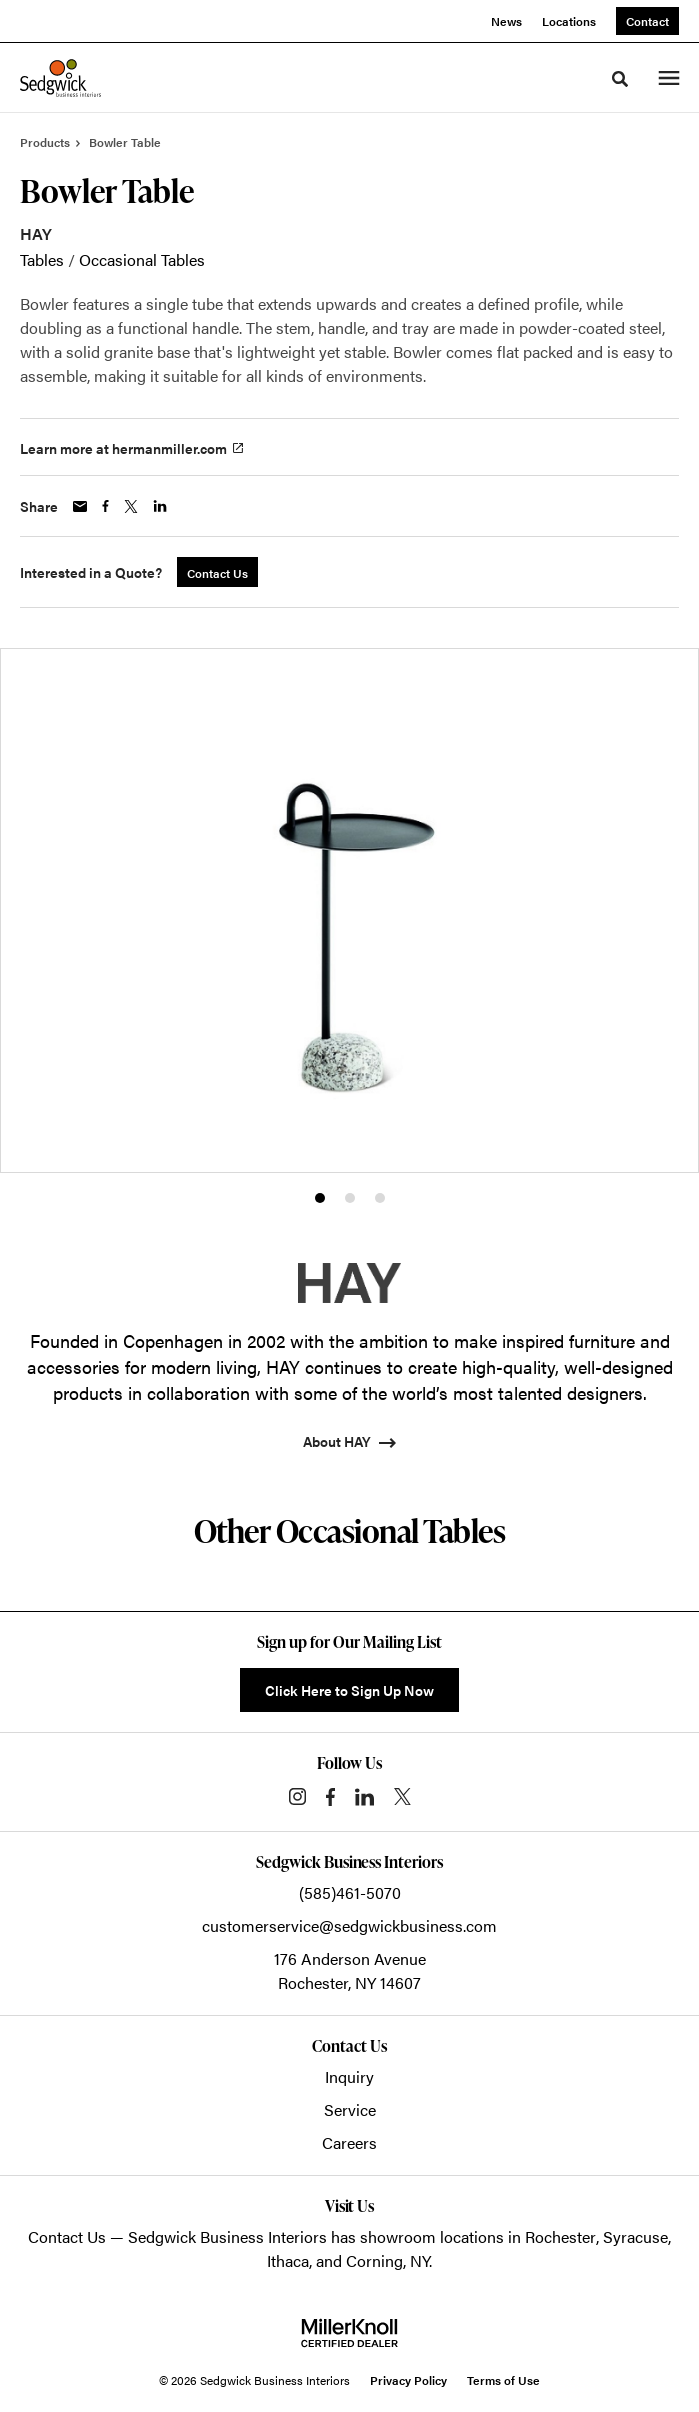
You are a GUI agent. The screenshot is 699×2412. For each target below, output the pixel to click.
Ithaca (288, 2260)
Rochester (560, 2236)
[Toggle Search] (620, 79)
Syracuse (635, 2236)
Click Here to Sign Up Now (349, 1690)
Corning (374, 2260)
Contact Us (67, 2236)
